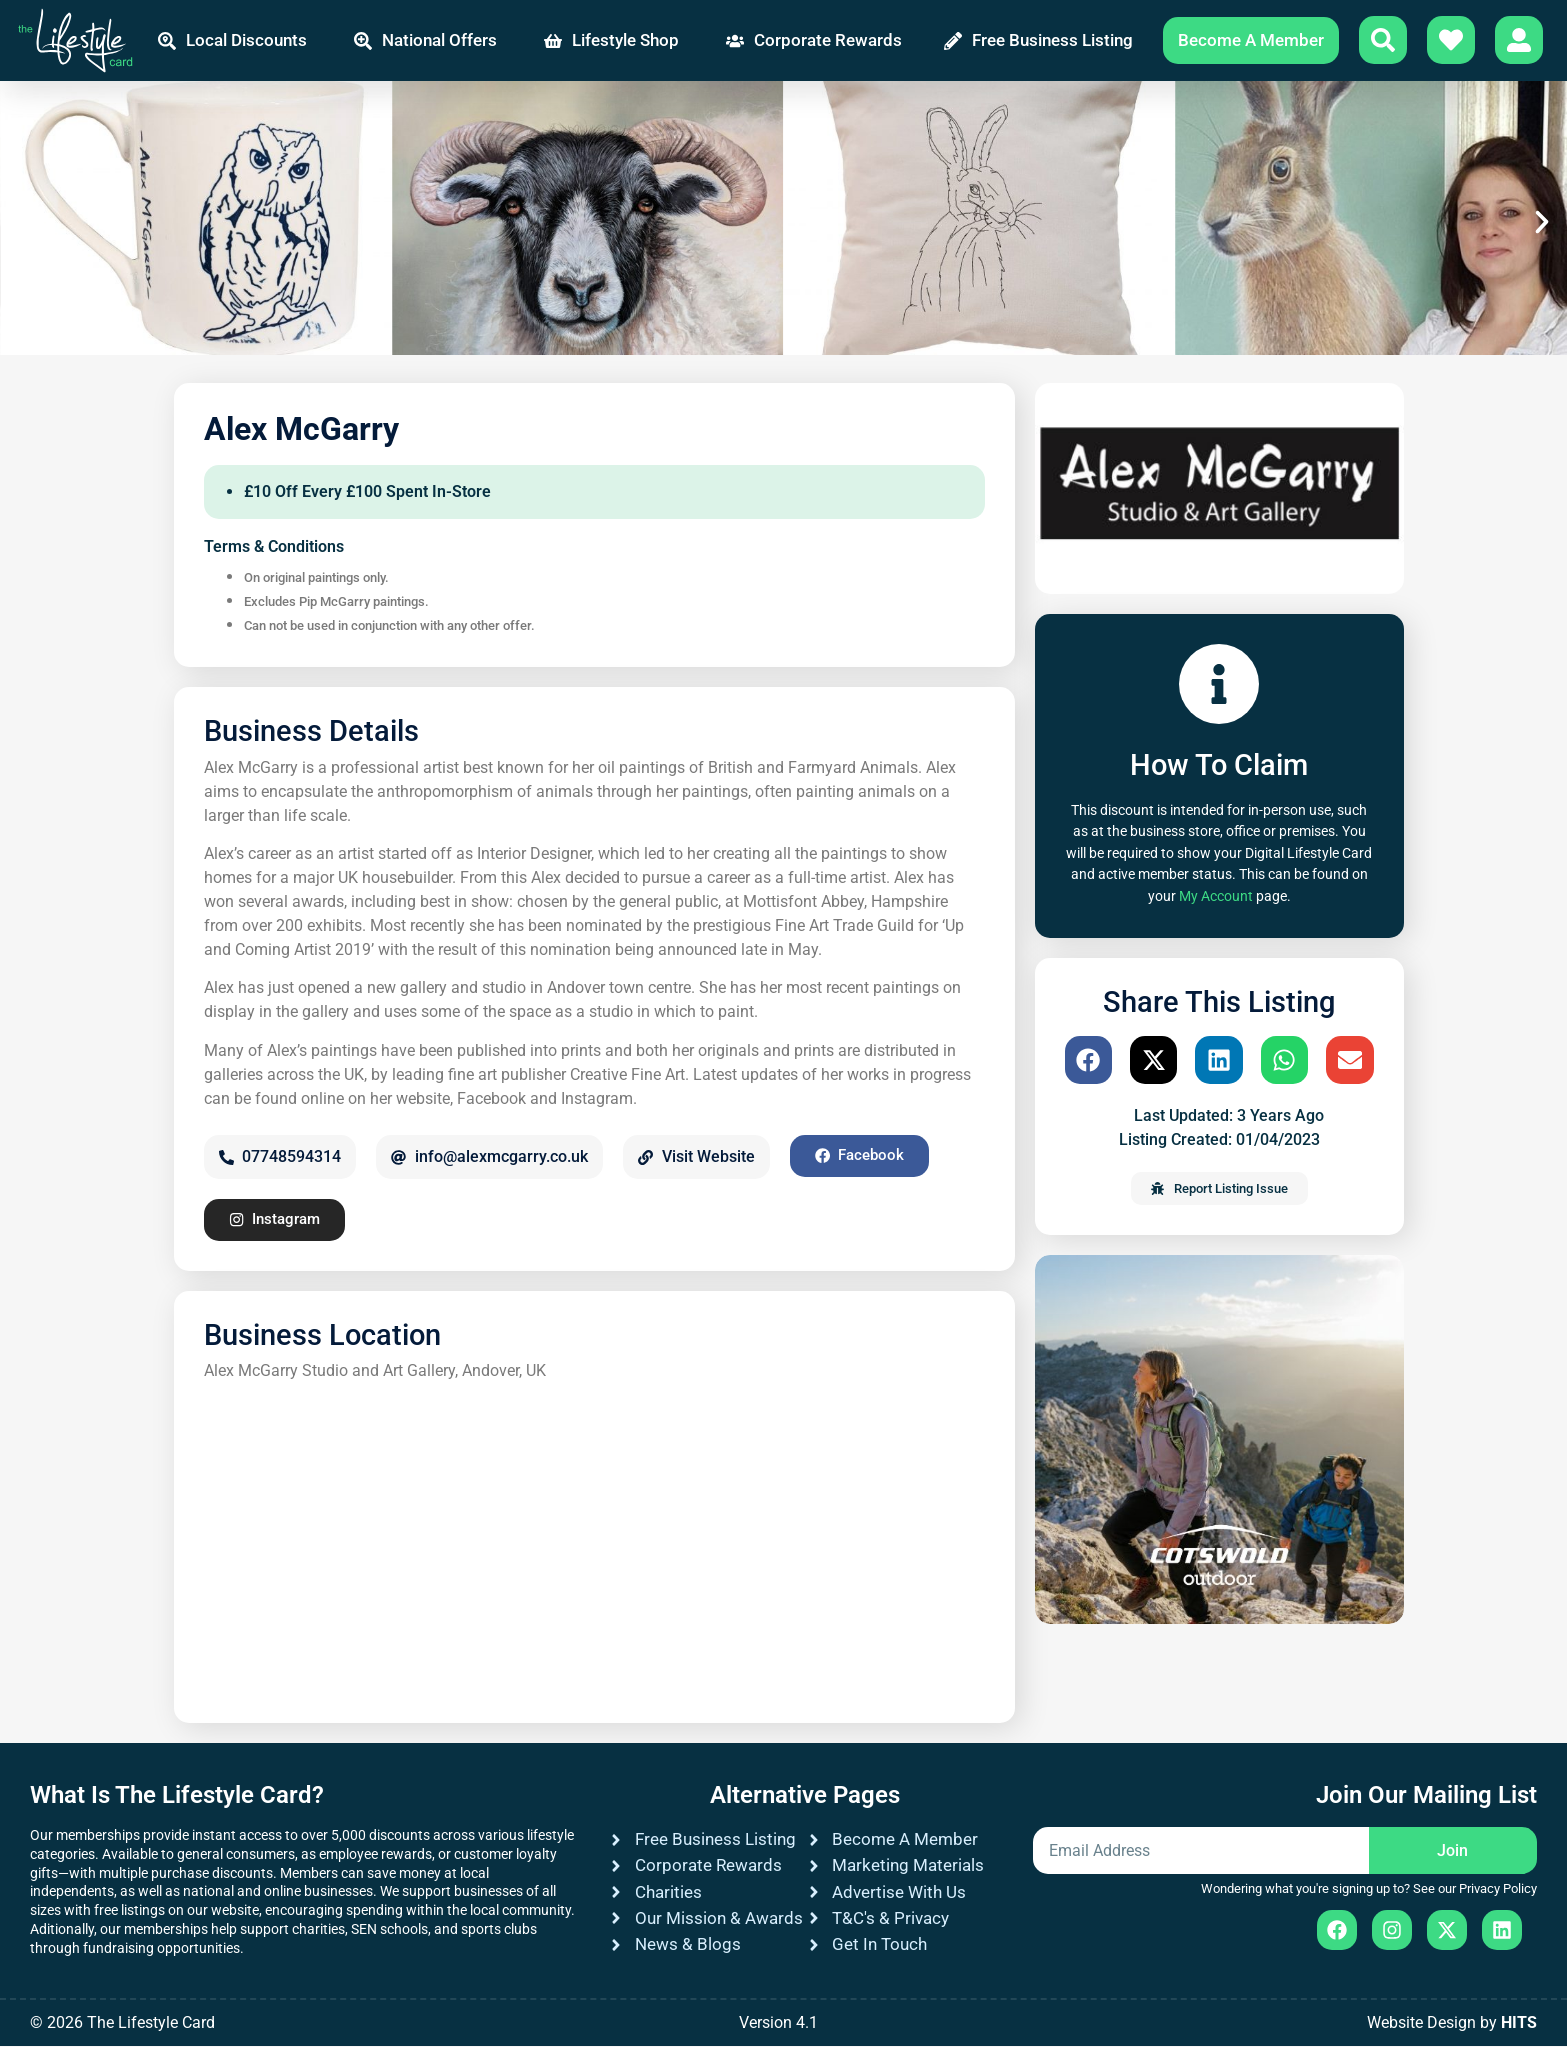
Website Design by (1452, 2023)
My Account (1216, 896)
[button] (25, 222)
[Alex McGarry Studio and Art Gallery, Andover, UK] (594, 1544)
